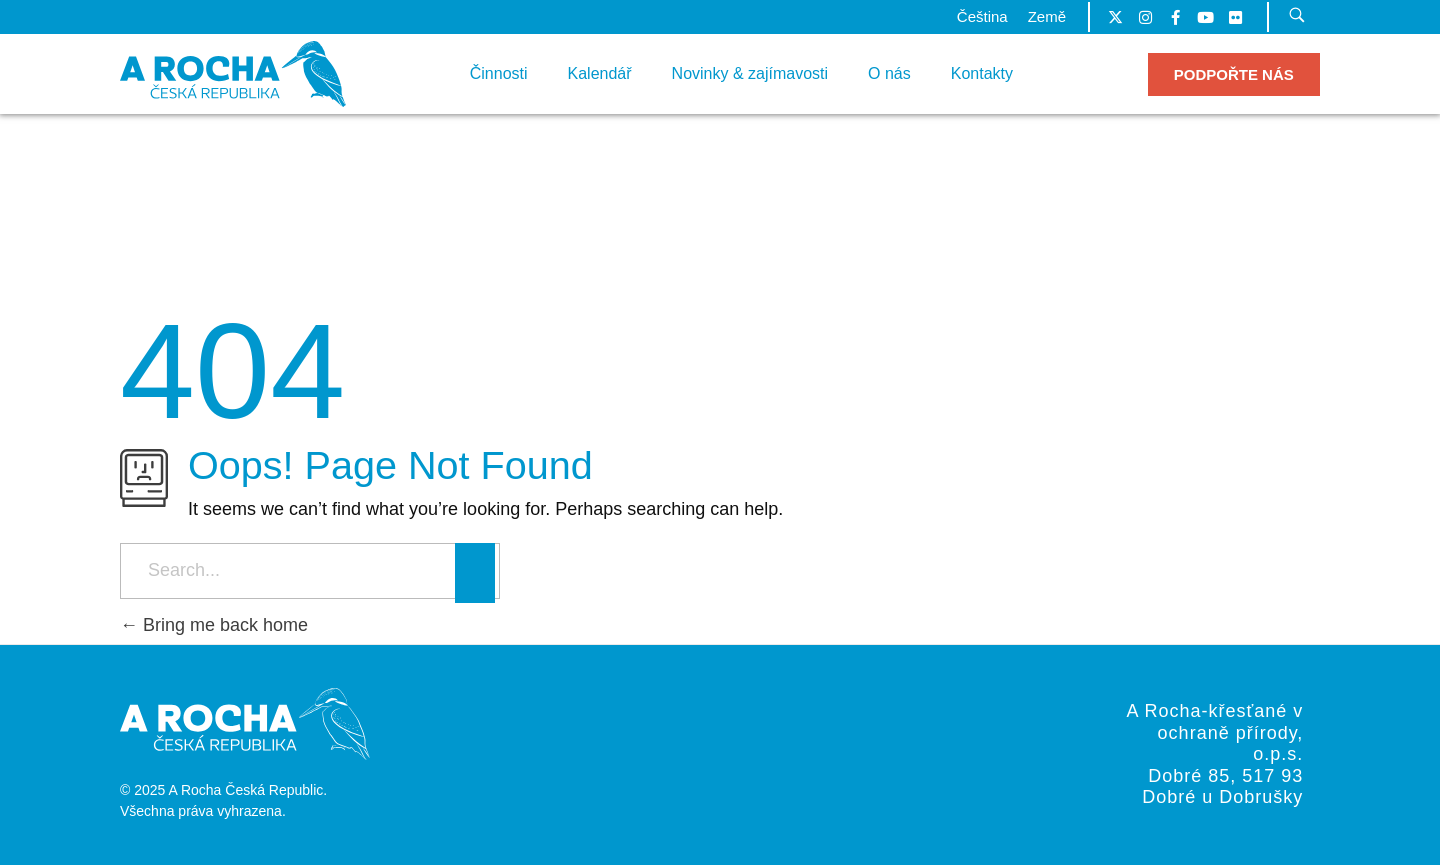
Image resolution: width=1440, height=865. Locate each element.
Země (1047, 16)
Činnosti (499, 73)
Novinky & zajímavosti (750, 73)
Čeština (982, 16)
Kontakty (982, 73)
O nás (889, 73)
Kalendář (600, 73)
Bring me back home (214, 625)
